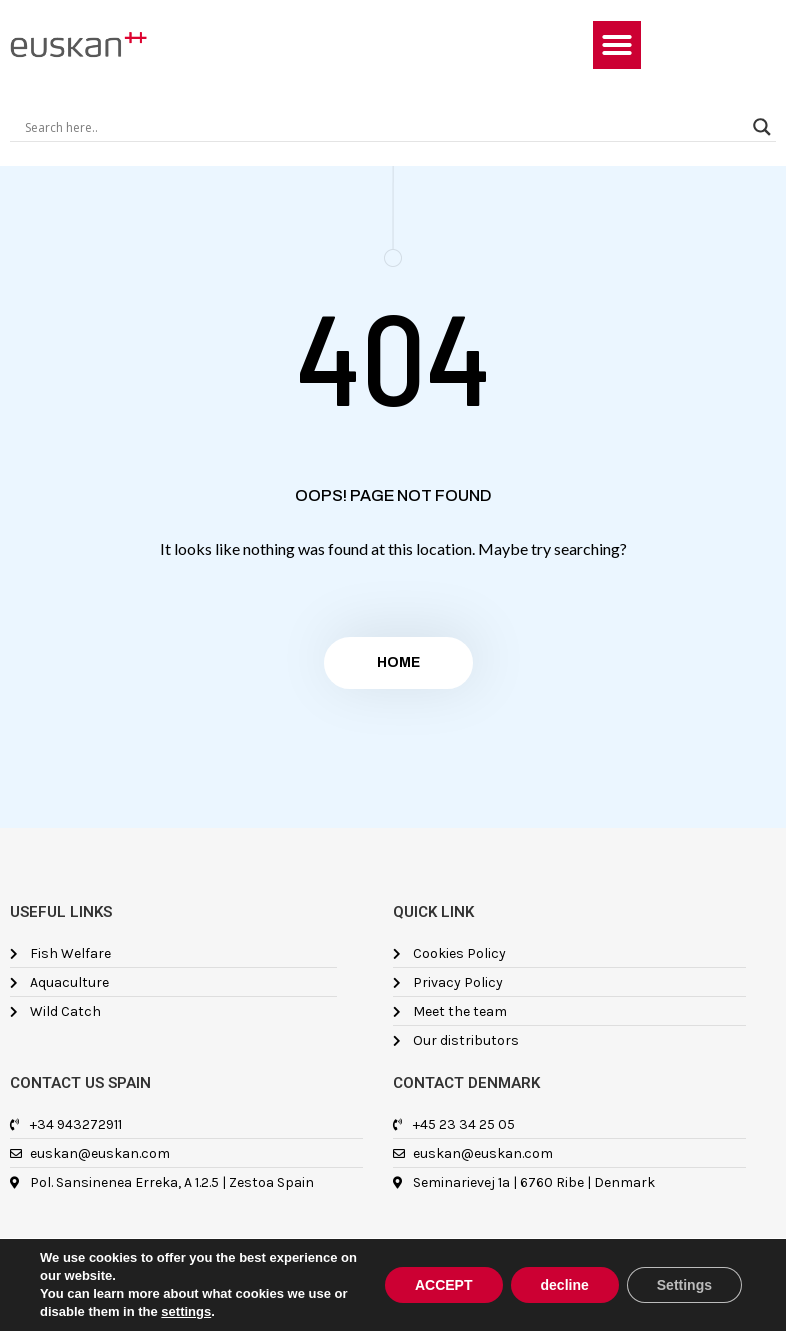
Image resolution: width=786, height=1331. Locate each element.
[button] (617, 45)
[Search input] (384, 127)
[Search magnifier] (762, 127)
